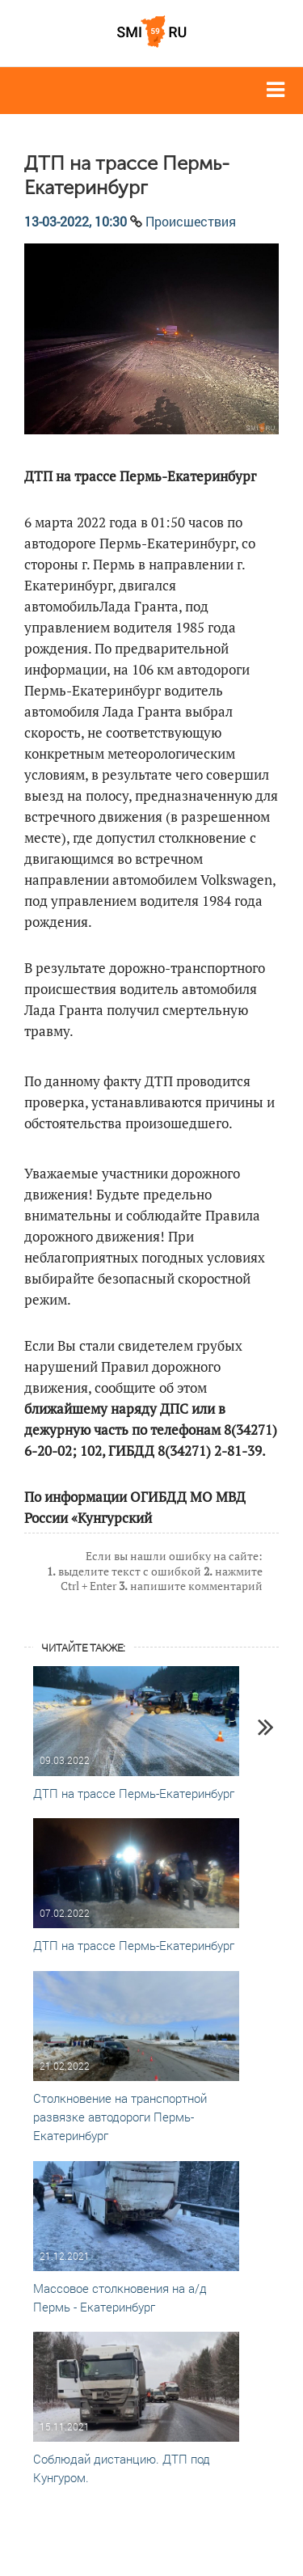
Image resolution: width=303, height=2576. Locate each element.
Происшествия (190, 221)
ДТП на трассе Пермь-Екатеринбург (133, 1793)
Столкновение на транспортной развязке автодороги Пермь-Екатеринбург (120, 2116)
